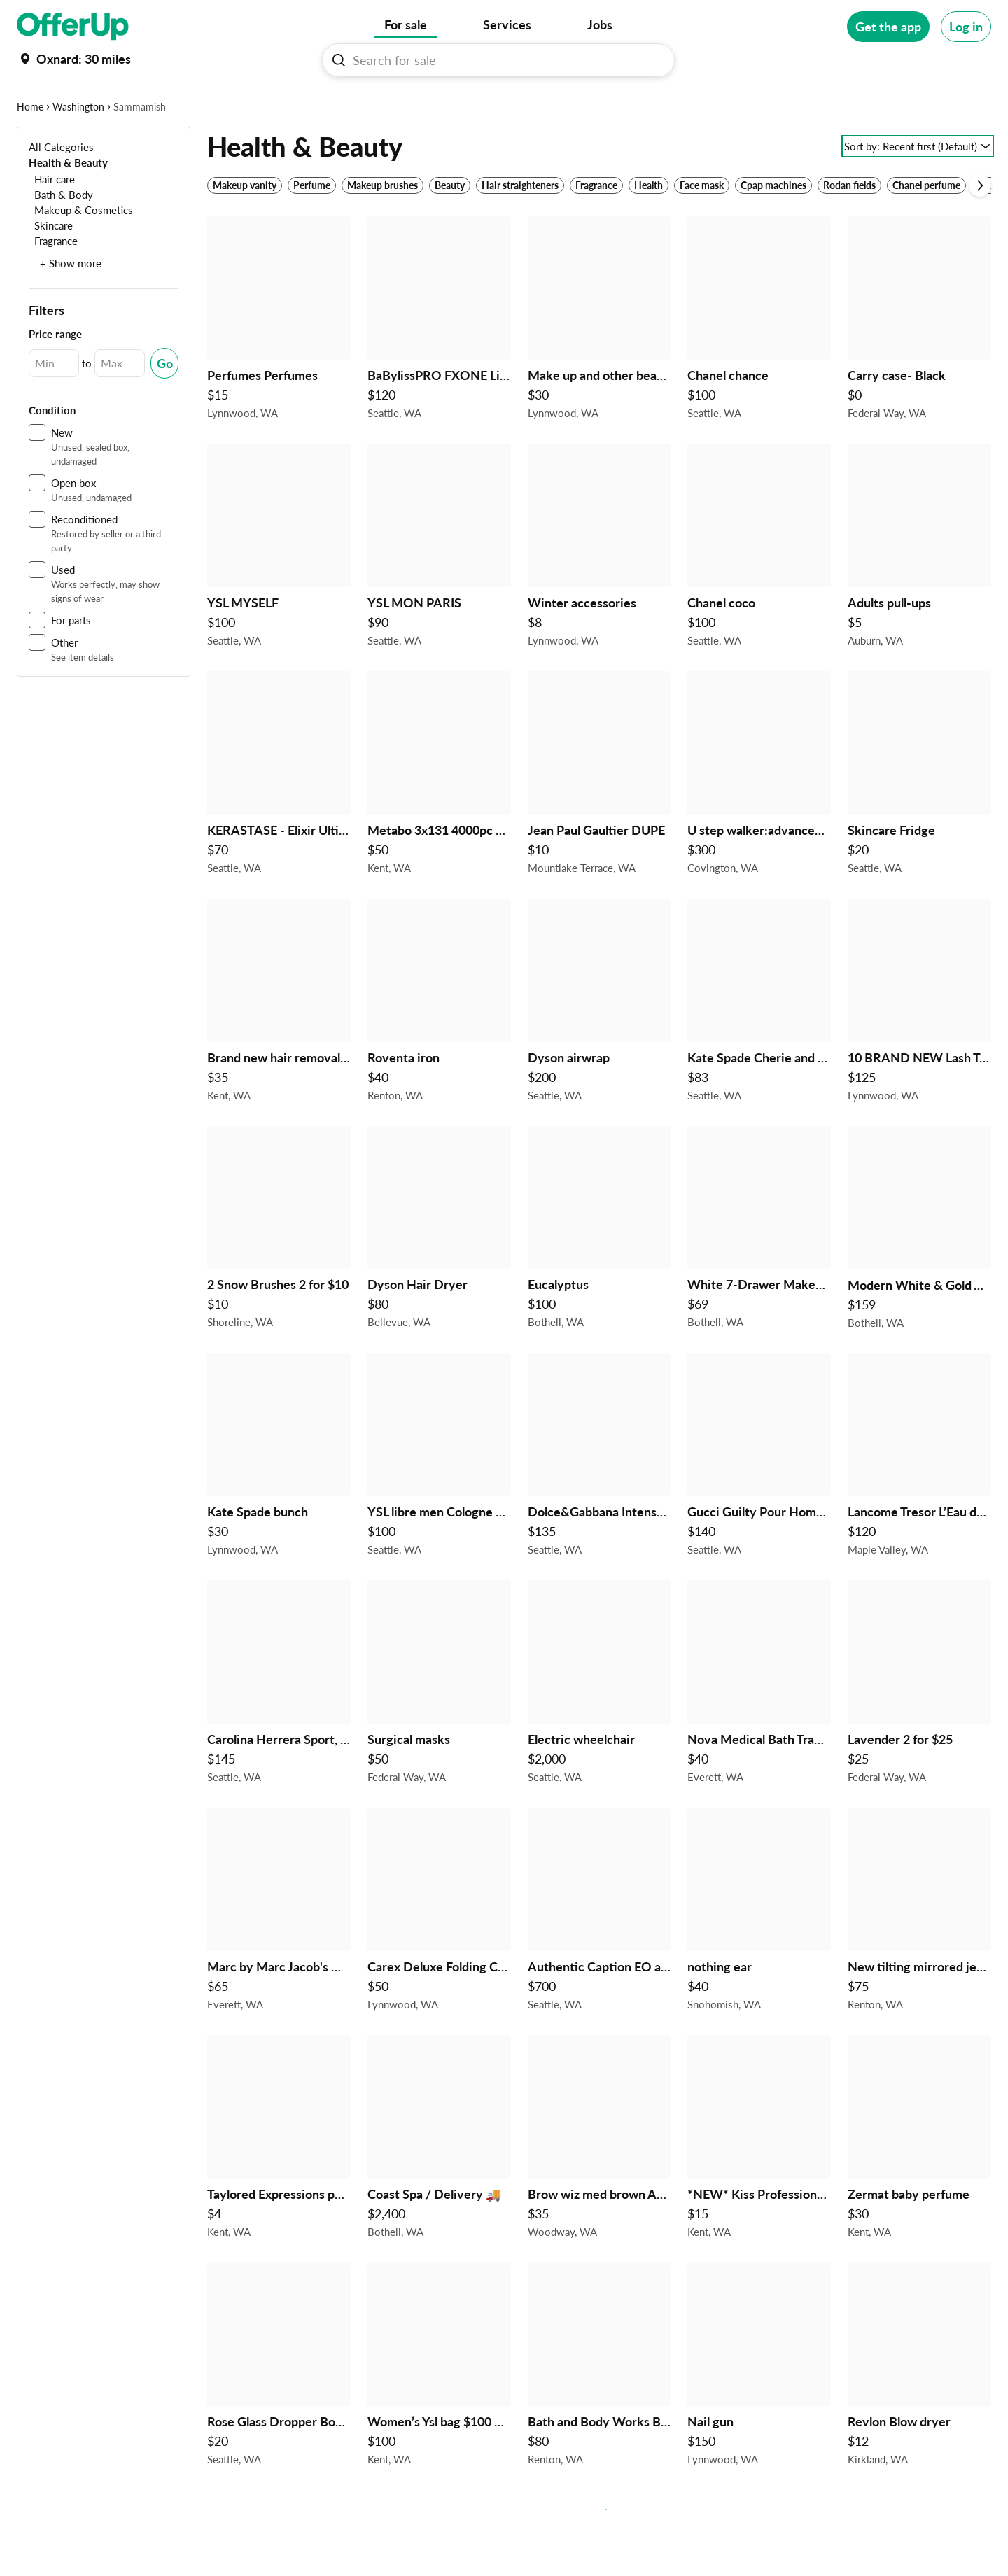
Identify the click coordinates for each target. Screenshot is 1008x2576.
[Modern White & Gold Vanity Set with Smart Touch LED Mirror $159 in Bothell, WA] (919, 1274)
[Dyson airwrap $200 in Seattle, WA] (599, 1047)
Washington (78, 150)
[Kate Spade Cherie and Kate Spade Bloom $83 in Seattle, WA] (759, 1047)
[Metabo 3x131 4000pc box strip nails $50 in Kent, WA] (439, 820)
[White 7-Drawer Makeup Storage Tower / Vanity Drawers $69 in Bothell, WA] (759, 1274)
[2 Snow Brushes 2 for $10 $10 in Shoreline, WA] (279, 1274)
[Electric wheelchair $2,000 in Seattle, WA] (599, 1729)
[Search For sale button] (339, 60)
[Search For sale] (504, 60)
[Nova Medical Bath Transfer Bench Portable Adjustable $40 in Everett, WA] (759, 1729)
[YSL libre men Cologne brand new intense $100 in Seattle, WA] (439, 1501)
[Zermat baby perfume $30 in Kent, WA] (919, 2183)
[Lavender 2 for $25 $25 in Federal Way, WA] (919, 1729)
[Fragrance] (53, 283)
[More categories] (972, 102)
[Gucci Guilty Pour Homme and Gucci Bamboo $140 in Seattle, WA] (759, 1501)
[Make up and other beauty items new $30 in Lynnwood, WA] (599, 365)
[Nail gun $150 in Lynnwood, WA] (759, 2411)
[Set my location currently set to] (74, 58)
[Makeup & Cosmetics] (81, 253)
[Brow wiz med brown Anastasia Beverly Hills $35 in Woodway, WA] (599, 2183)
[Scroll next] (980, 229)
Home (30, 150)
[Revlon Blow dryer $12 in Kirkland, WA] (919, 2411)
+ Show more (71, 306)
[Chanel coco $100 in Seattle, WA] (759, 592)
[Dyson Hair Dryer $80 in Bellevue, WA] (439, 1274)
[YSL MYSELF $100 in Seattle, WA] (279, 592)
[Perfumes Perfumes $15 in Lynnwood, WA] (279, 365)
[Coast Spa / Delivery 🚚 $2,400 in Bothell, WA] (439, 2183)
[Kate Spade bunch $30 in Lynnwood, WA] (279, 1501)
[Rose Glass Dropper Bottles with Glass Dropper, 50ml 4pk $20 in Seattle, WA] (279, 2411)
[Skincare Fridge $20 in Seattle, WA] (919, 820)
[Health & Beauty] (68, 206)
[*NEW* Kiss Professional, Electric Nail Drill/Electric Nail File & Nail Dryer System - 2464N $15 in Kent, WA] (759, 2183)
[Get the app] (888, 26)
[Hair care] (52, 222)
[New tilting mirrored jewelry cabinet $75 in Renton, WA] (919, 1956)
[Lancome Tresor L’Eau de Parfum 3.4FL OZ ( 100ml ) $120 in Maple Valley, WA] (919, 1501)
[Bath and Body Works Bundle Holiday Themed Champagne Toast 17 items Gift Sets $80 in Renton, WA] (599, 2411)
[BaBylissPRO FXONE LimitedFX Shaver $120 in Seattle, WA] (439, 365)
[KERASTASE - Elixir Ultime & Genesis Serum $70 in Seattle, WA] (279, 820)
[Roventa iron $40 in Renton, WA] (439, 1047)
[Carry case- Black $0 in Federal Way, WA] (919, 365)
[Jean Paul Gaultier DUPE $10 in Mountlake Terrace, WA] (599, 820)
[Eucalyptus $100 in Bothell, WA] (599, 1274)
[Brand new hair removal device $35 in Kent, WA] (279, 1047)
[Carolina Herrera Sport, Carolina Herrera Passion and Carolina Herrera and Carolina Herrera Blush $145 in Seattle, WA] (279, 1729)
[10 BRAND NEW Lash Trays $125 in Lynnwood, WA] (919, 1047)
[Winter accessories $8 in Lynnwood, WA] (599, 592)
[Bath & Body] (61, 237)
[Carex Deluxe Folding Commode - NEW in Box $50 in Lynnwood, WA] (439, 1956)
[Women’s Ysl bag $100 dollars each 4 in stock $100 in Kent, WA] (439, 2411)
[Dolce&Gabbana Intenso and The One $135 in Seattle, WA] (599, 1501)
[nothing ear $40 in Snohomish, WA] (759, 1956)
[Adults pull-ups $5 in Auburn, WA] (919, 592)
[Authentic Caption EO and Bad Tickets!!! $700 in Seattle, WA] (599, 1956)
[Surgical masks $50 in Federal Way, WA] (439, 1729)
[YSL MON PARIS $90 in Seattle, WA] (439, 592)
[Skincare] (51, 268)
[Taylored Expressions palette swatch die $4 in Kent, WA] (279, 2183)
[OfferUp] (73, 27)
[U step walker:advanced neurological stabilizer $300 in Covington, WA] (759, 820)
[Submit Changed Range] (164, 406)
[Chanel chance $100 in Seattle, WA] (759, 365)
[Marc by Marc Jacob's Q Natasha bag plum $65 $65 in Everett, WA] (279, 1956)
